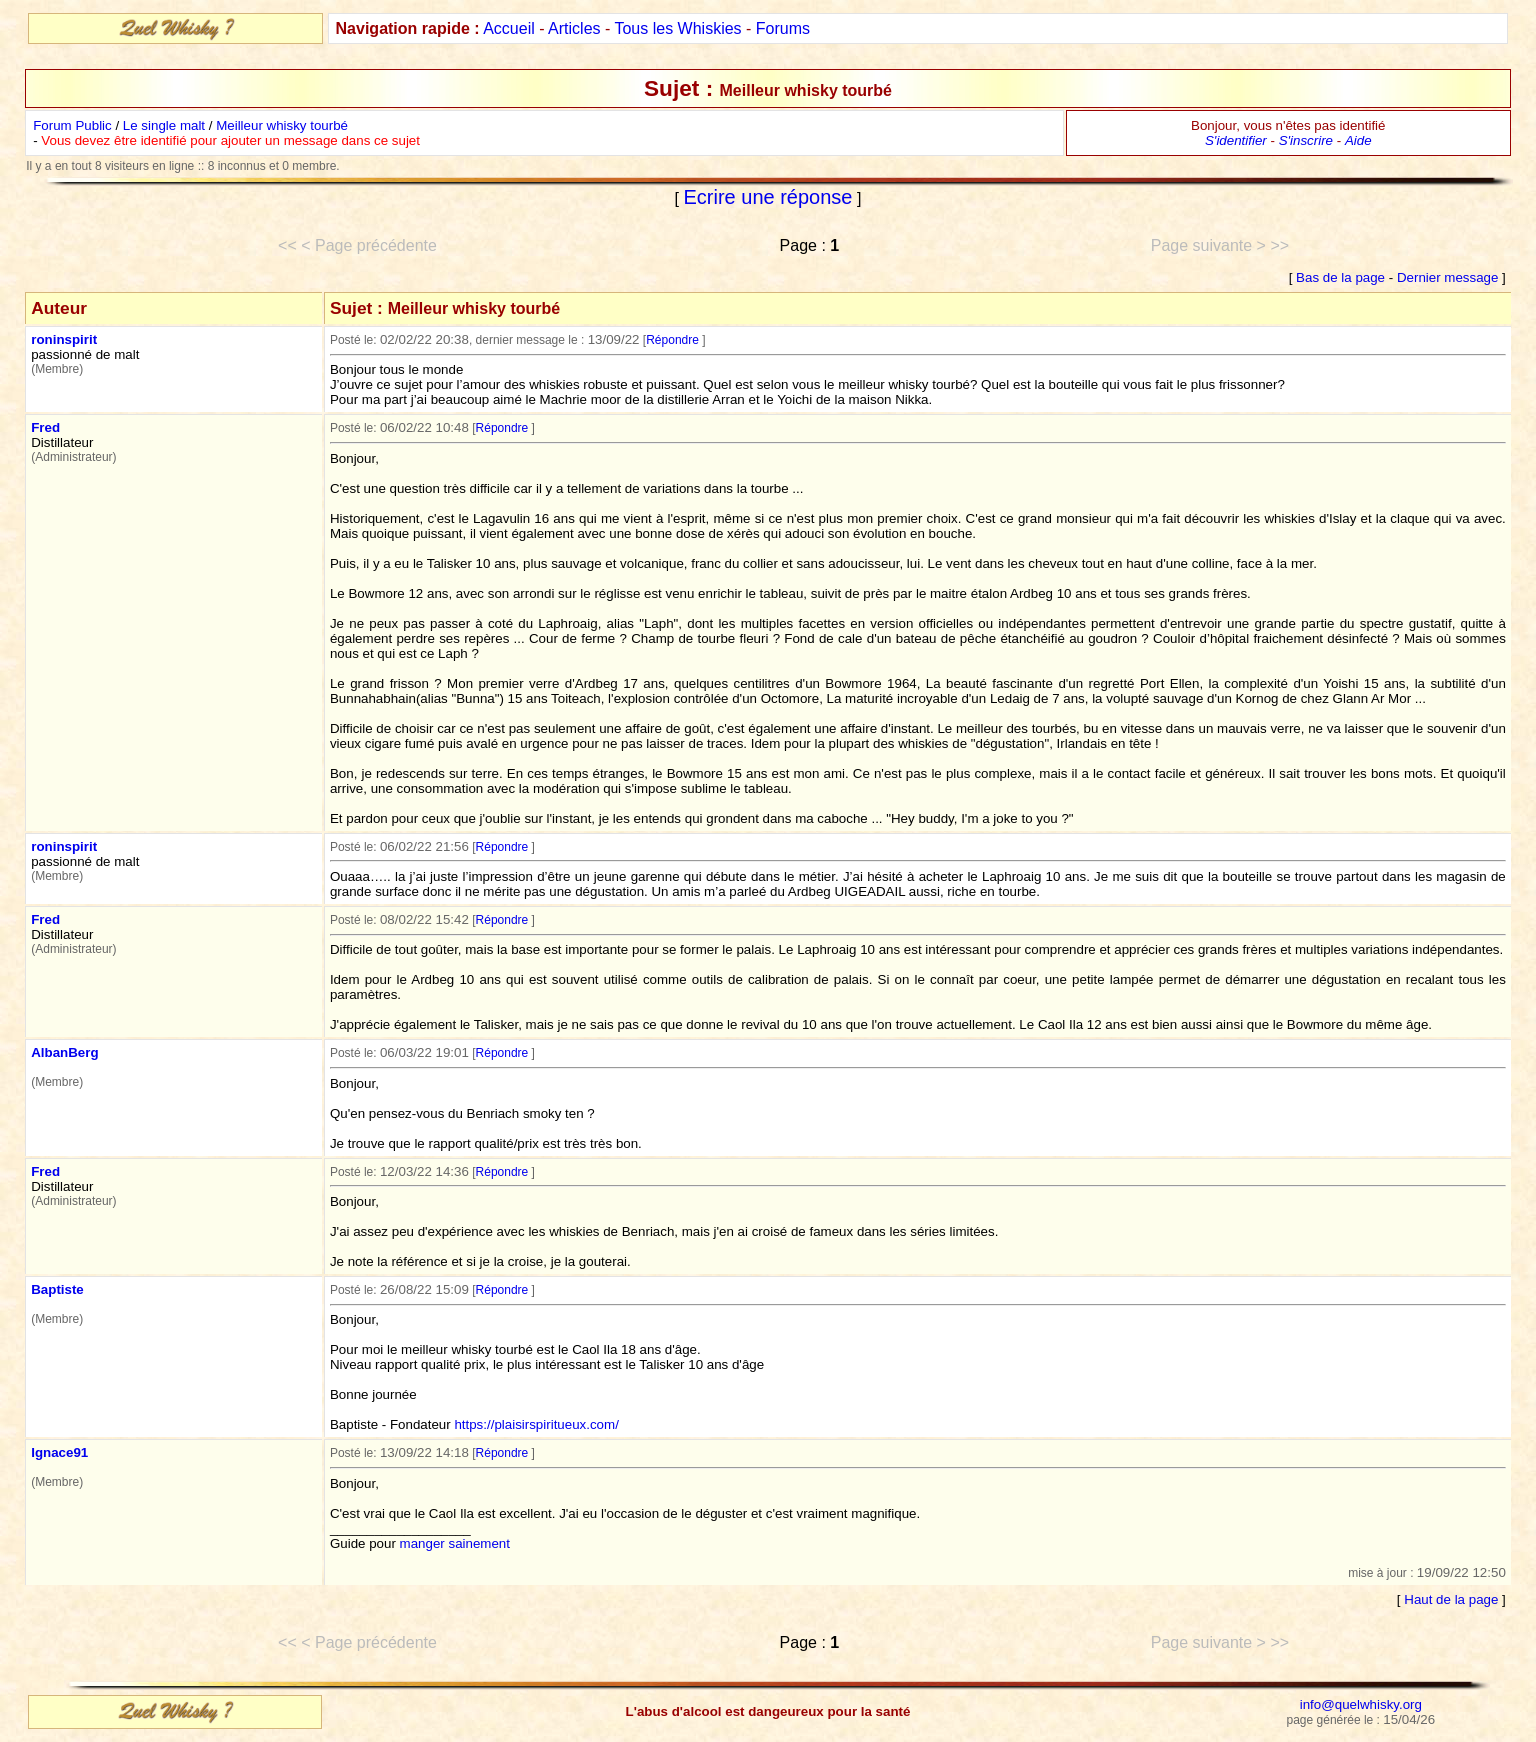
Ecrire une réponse (768, 197)
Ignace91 (59, 1452)
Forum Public (72, 125)
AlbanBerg (64, 1052)
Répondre (672, 340)
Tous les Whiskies (677, 28)
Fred (45, 427)
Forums (783, 28)
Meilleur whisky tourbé (282, 125)
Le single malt (164, 125)
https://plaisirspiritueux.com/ (536, 1424)
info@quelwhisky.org (1361, 1704)
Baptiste (57, 1289)
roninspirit (64, 339)
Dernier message (1447, 277)
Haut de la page (1451, 1599)
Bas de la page (1340, 277)
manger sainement (455, 1543)
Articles (574, 28)
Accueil (509, 28)
